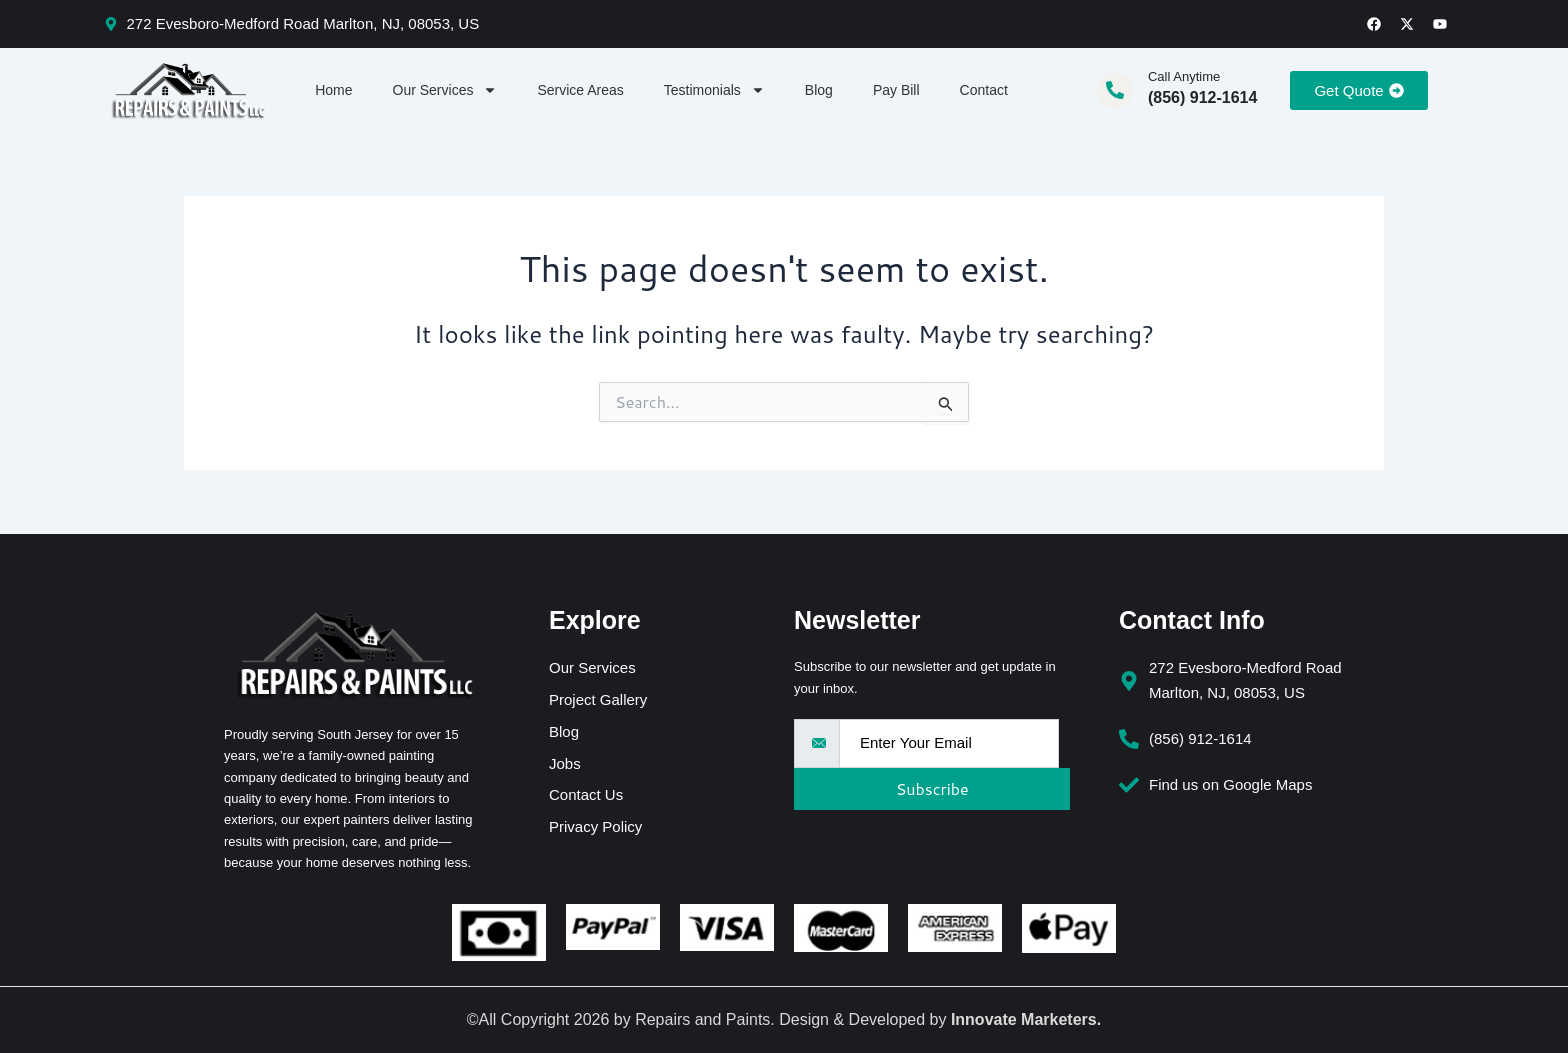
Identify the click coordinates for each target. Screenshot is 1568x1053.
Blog (819, 90)
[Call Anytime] (1115, 90)
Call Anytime (1184, 76)
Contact (984, 90)
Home (333, 90)
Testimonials (714, 90)
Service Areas (580, 90)
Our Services (445, 90)
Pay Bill (896, 90)
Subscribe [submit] (926, 788)
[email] (949, 743)
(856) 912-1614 (1202, 97)
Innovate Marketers (1024, 1019)
